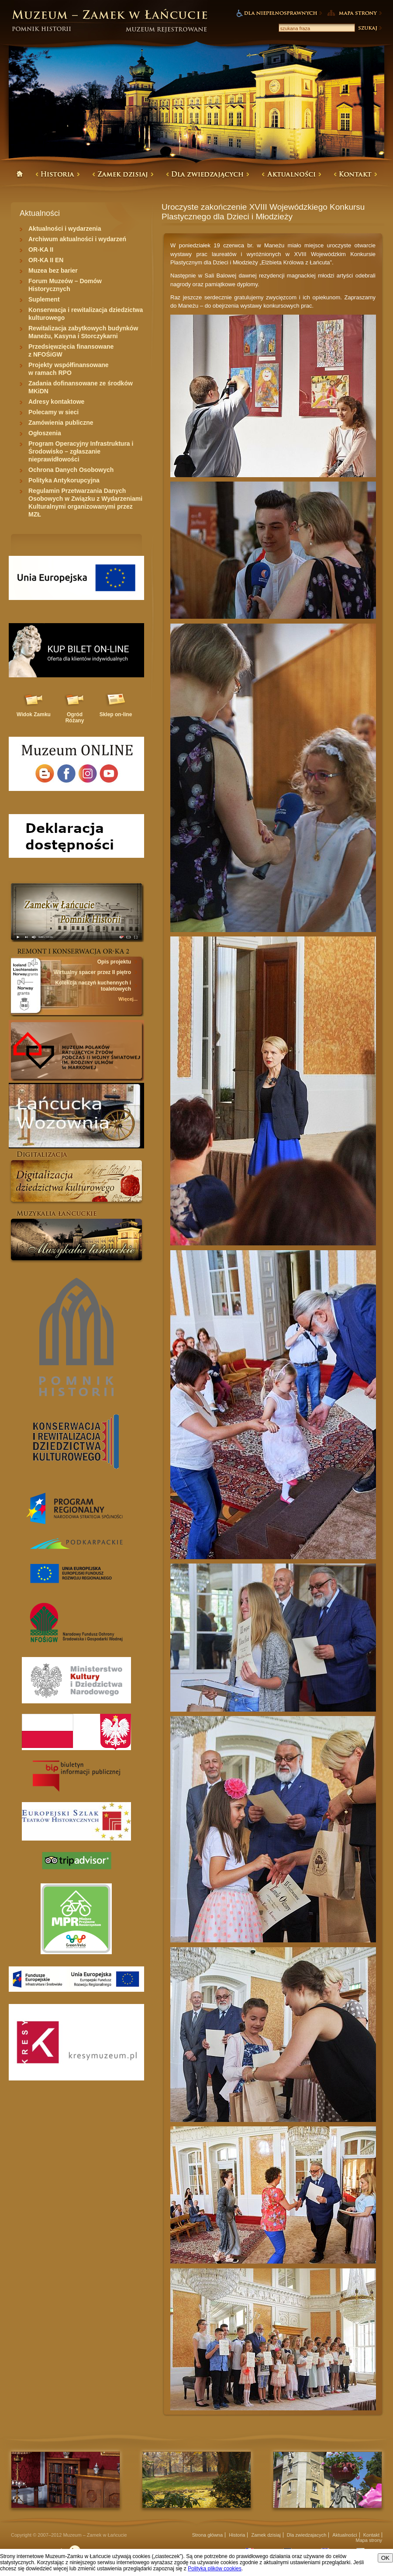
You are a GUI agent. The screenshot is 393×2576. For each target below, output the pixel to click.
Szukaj (369, 28)
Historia (237, 2535)
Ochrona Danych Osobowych (71, 469)
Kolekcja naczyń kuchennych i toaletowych (93, 986)
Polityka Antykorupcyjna (64, 480)
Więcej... (128, 999)
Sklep (116, 714)
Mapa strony (368, 2540)
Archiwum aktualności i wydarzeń (77, 239)
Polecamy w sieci (53, 412)
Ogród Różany (75, 717)
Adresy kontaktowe (56, 401)
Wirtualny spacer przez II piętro (92, 972)
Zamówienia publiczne (60, 422)
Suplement (44, 299)
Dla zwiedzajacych (306, 2535)
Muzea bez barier (53, 270)
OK (385, 2558)
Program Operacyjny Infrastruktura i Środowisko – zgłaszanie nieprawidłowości (80, 451)
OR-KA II (40, 249)
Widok (34, 714)
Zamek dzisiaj (266, 2535)
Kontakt (371, 2535)
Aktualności (344, 2535)
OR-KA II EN (45, 260)
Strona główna (207, 2535)
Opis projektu (114, 962)
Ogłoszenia (44, 433)
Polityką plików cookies (214, 2569)
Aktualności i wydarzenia (64, 228)
